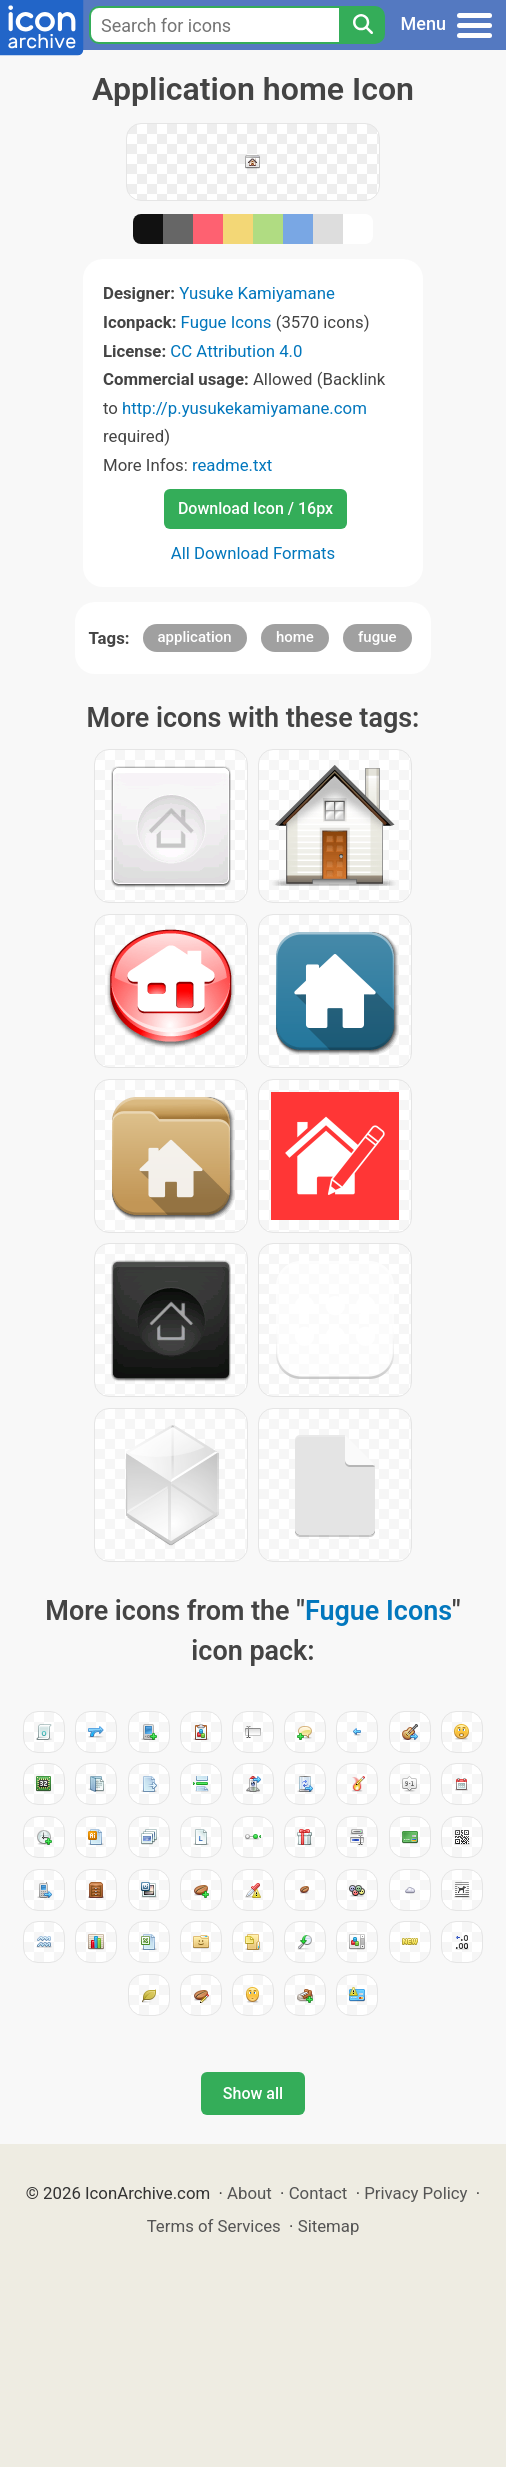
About (249, 2193)
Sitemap (329, 2226)
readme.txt (232, 465)
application (195, 637)
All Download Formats (253, 553)
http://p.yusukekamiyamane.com (244, 408)
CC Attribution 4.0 (236, 351)
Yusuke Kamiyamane (257, 293)
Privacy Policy (415, 2193)
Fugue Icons (226, 322)
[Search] (362, 25)
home (295, 637)
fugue (377, 637)
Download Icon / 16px (255, 508)
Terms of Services (214, 2226)
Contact (318, 2193)
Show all (253, 2093)
